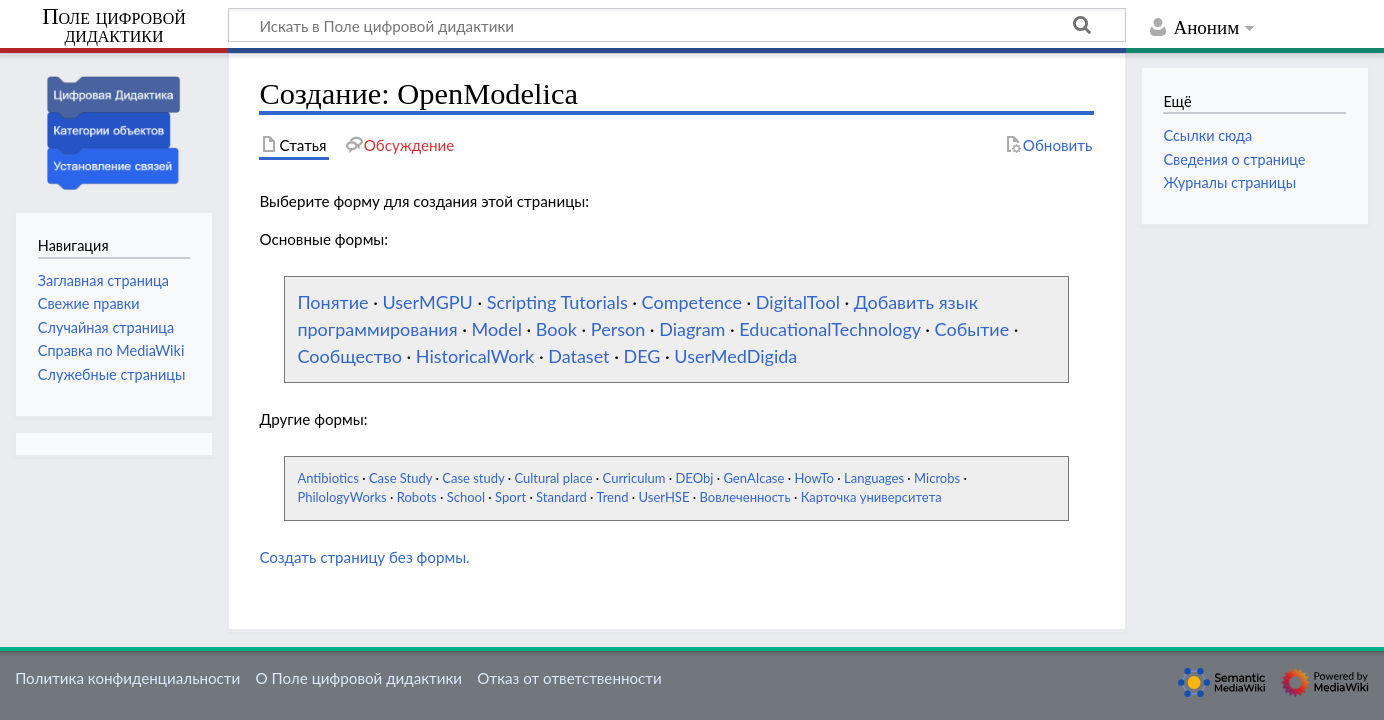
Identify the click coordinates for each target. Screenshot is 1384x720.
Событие (972, 329)
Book (556, 329)
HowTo (814, 478)
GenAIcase (753, 478)
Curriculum (634, 478)
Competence (692, 302)
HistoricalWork (475, 356)
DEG (641, 356)
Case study (473, 478)
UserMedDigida (735, 356)
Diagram (692, 329)
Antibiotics (327, 478)
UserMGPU (427, 302)
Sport (510, 497)
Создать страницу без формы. (364, 557)
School (466, 497)
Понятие (332, 302)
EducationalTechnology (829, 329)
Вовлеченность (744, 497)
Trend (612, 497)
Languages (874, 478)
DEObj (694, 478)
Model (496, 329)
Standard (561, 497)
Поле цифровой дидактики (114, 26)
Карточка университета (871, 497)
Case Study (400, 478)
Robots (417, 497)
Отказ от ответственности (569, 678)
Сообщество (349, 356)
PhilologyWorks (341, 497)
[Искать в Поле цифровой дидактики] (677, 25)
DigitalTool (798, 302)
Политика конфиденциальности (127, 678)
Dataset (578, 356)
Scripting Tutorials (557, 302)
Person (618, 329)
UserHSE (664, 497)
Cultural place (553, 478)
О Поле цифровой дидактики (358, 678)
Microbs (937, 478)
